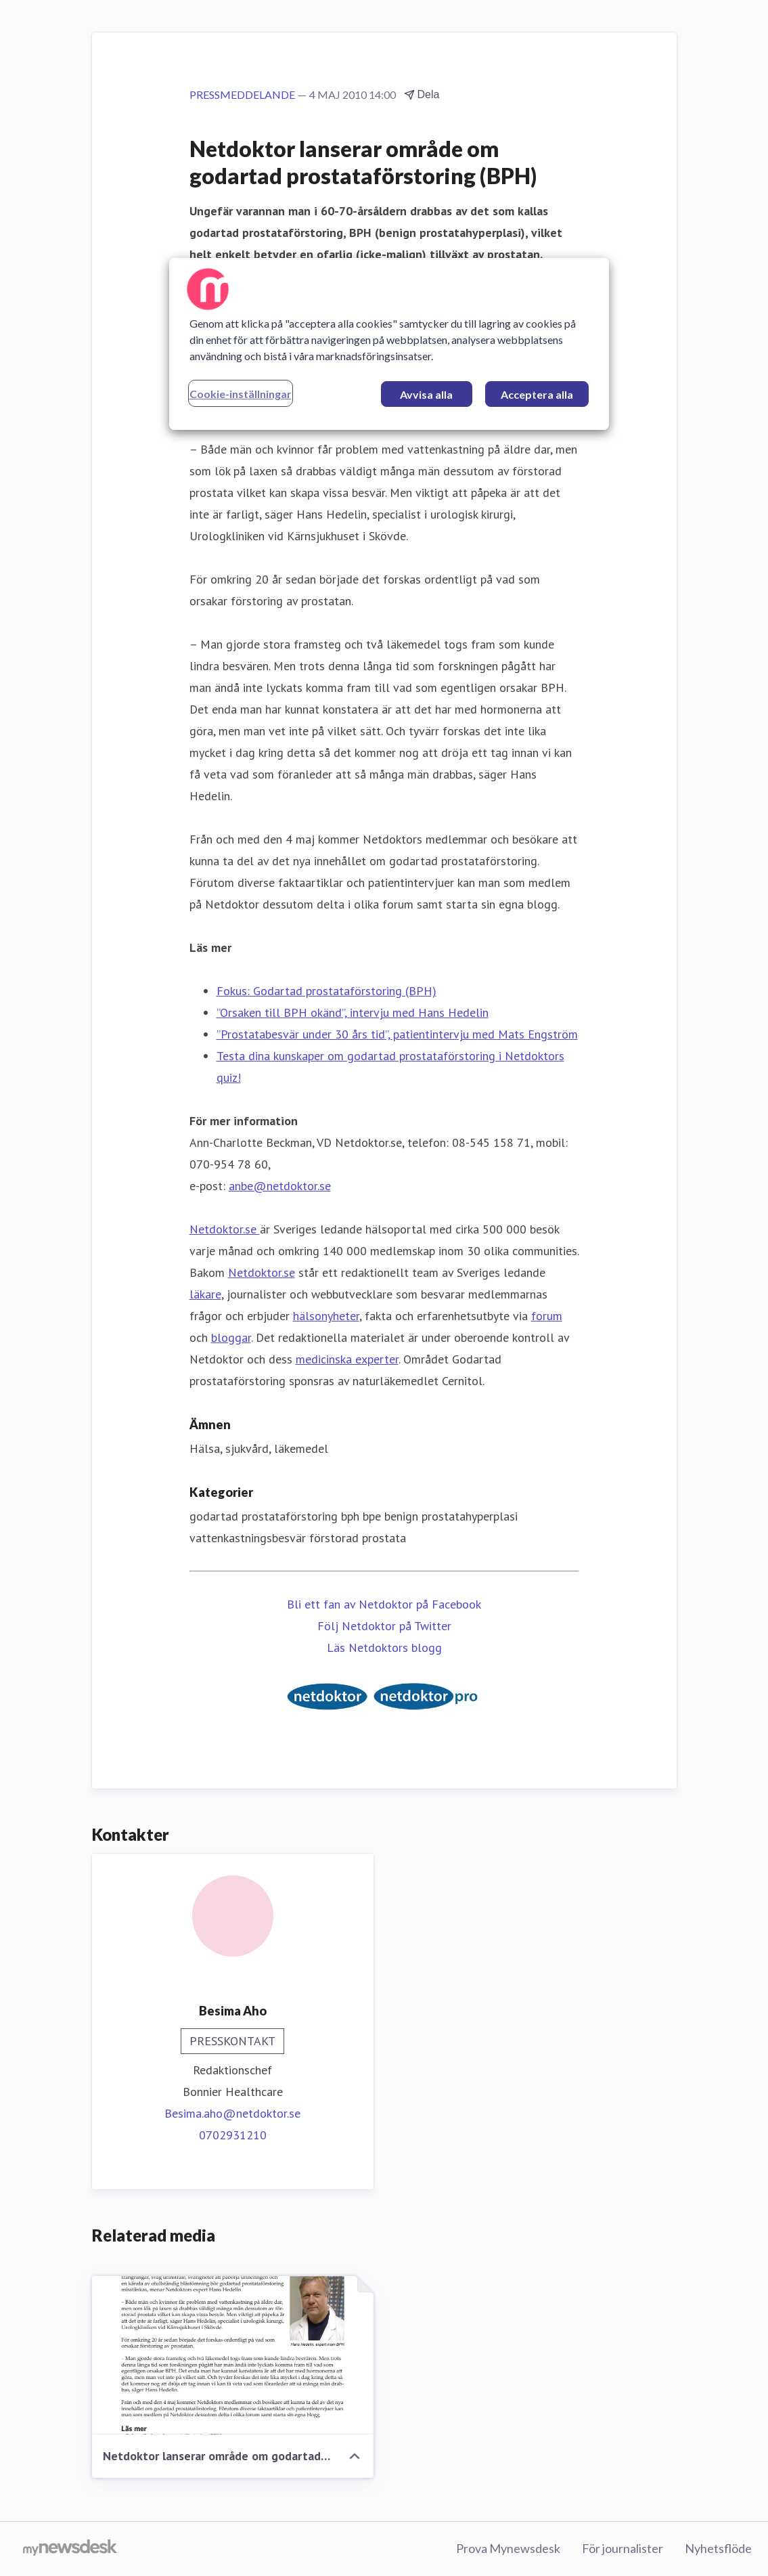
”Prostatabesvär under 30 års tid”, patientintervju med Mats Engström (397, 1034)
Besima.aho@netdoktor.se (232, 2113)
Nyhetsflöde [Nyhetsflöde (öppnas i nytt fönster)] (718, 2548)
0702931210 (233, 2135)
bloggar (231, 1337)
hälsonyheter (326, 1316)
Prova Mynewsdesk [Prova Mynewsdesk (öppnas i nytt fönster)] (508, 2548)
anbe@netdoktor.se (280, 1186)
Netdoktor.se (224, 1229)
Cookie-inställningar (240, 393)
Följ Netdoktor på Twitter (384, 1626)
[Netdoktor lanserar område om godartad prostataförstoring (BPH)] (233, 2355)
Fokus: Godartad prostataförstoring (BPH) (326, 991)
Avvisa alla (426, 394)
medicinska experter (347, 1359)
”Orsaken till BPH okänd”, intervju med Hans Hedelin (353, 1012)
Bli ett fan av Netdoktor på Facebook (384, 1604)
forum (546, 1316)
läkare (205, 1294)
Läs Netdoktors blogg (384, 1647)
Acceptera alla (537, 394)
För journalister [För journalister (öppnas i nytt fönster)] (622, 2548)
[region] (389, 344)
